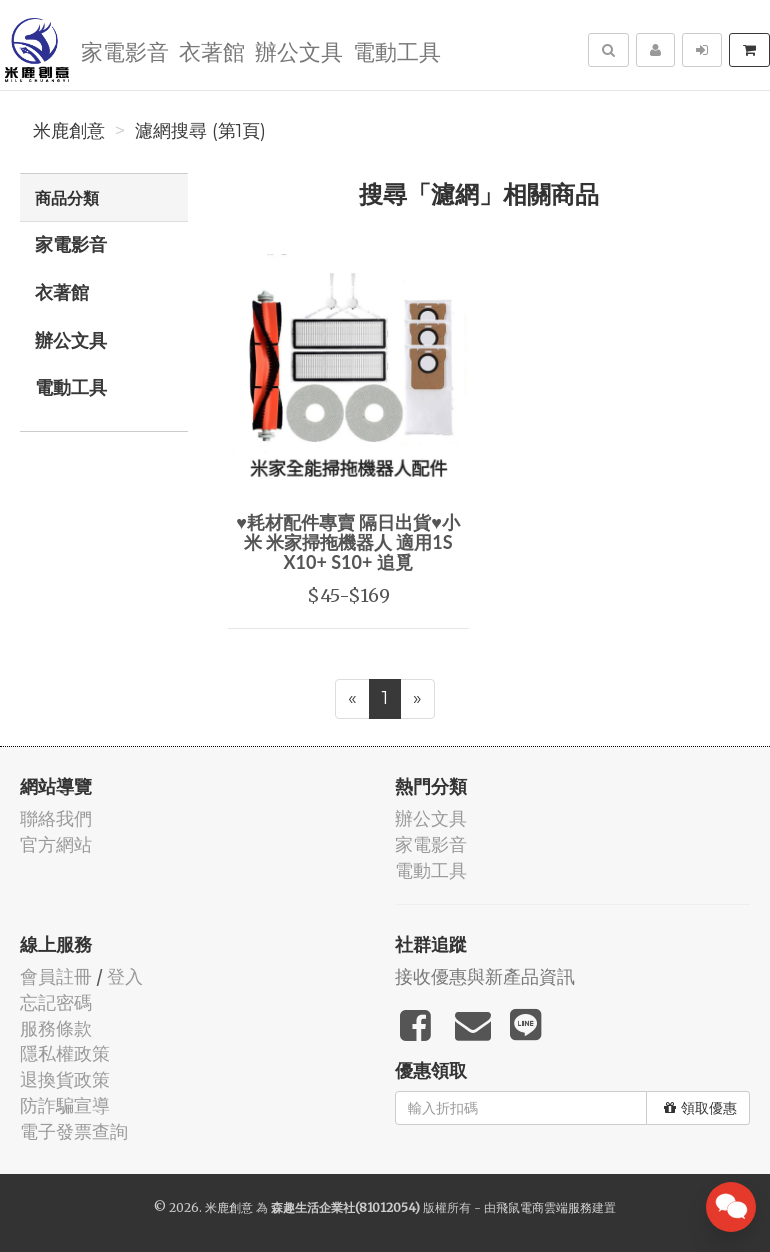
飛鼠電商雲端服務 (544, 1207)
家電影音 (125, 50)
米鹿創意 (69, 131)
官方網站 (56, 844)
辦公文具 (299, 50)
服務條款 (56, 1028)
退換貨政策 (65, 1079)
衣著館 (212, 50)
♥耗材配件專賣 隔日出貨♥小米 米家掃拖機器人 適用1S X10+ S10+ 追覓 (348, 542)
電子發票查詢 (74, 1131)
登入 (125, 976)
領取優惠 (700, 1108)
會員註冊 (56, 976)
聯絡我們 (56, 818)
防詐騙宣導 (65, 1105)
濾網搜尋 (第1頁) (200, 131)
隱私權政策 (65, 1053)
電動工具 (397, 50)
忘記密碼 (56, 1002)
